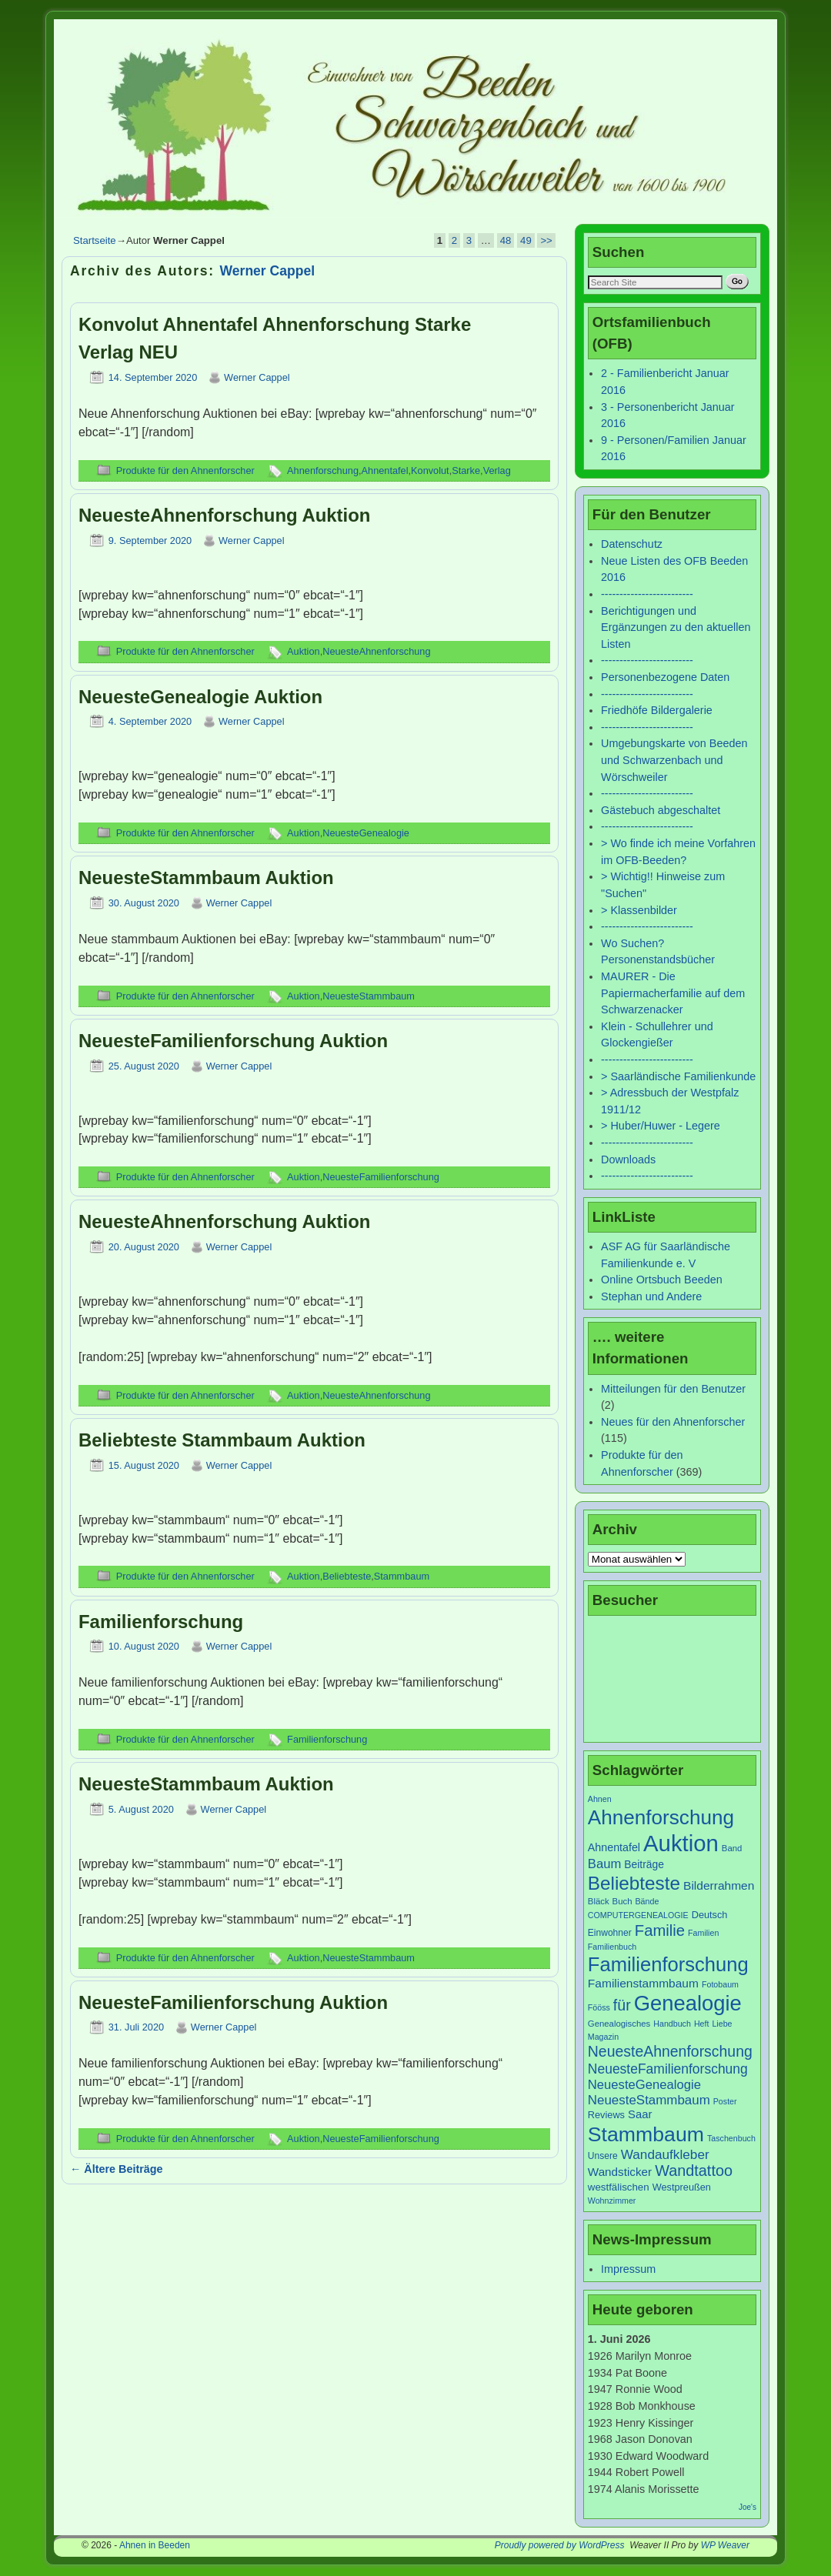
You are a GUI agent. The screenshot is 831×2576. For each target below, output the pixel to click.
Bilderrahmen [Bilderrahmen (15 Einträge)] (718, 1885)
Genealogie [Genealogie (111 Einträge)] (688, 2003)
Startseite (94, 240)
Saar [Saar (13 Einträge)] (640, 2114)
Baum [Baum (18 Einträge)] (604, 1864)
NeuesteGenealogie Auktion (200, 696)
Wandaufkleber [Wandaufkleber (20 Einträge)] (665, 2154)
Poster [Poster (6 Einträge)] (725, 2101)
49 (526, 240)
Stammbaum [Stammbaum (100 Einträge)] (646, 2134)
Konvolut (430, 470)
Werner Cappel (267, 271)
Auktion (303, 651)
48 (506, 240)
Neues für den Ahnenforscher (673, 1422)
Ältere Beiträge (116, 2169)
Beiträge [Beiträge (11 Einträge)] (644, 1864)
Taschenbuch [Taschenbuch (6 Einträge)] (731, 2138)
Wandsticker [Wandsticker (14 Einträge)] (620, 2171)
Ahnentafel (385, 470)
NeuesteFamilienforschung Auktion (233, 1040)
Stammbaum (401, 1576)
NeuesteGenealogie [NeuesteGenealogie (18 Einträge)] (644, 2084)
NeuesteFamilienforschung (380, 1177)
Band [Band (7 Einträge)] (732, 1848)
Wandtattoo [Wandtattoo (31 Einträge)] (694, 2170)
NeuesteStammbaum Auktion (206, 877)
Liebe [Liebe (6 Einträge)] (722, 2023)
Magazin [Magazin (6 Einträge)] (603, 2036)
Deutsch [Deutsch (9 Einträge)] (710, 1914)
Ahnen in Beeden (154, 2545)
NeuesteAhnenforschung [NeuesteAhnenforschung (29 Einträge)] (670, 2051)
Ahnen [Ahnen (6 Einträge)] (600, 1799)
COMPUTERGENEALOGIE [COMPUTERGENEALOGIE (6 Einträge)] (638, 1915)
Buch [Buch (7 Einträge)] (622, 1901)
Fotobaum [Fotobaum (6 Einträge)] (720, 1984)
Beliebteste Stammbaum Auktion (221, 1440)
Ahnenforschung (323, 470)
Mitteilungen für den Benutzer (673, 1389)
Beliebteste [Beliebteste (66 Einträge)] (634, 1883)
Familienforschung (160, 1621)
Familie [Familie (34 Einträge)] (660, 1930)
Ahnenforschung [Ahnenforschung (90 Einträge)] (661, 1817)
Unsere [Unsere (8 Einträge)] (603, 2156)
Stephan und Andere (651, 1296)
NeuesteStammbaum (368, 996)
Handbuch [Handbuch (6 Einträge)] (672, 2023)
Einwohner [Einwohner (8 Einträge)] (610, 1932)
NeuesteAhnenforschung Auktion (224, 515)
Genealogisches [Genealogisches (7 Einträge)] (619, 2023)
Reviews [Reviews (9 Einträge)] (606, 2115)
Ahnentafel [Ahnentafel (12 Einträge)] (614, 1847)
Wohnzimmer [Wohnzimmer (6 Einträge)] (612, 2200)
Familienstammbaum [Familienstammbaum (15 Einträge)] (643, 1983)
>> (546, 240)
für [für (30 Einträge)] (622, 2005)
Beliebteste (346, 1576)
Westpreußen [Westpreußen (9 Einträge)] (681, 2187)
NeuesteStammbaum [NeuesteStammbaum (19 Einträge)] (649, 2100)
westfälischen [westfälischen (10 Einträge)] (618, 2187)
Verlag (497, 470)
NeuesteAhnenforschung (376, 651)
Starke (466, 470)
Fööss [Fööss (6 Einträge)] (599, 2007)
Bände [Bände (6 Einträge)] (647, 1901)
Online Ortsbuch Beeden (662, 1279)
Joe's (747, 2507)
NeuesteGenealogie (365, 833)
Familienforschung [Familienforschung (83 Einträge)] (668, 1964)
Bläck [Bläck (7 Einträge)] (598, 1901)
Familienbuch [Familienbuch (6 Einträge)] (612, 1946)
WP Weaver (725, 2545)
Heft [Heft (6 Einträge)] (701, 2023)
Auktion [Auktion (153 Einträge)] (681, 1843)
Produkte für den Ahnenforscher (185, 470)
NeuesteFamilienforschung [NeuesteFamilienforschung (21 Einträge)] (668, 2069)
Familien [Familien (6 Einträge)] (703, 1932)
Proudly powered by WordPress (560, 2545)
